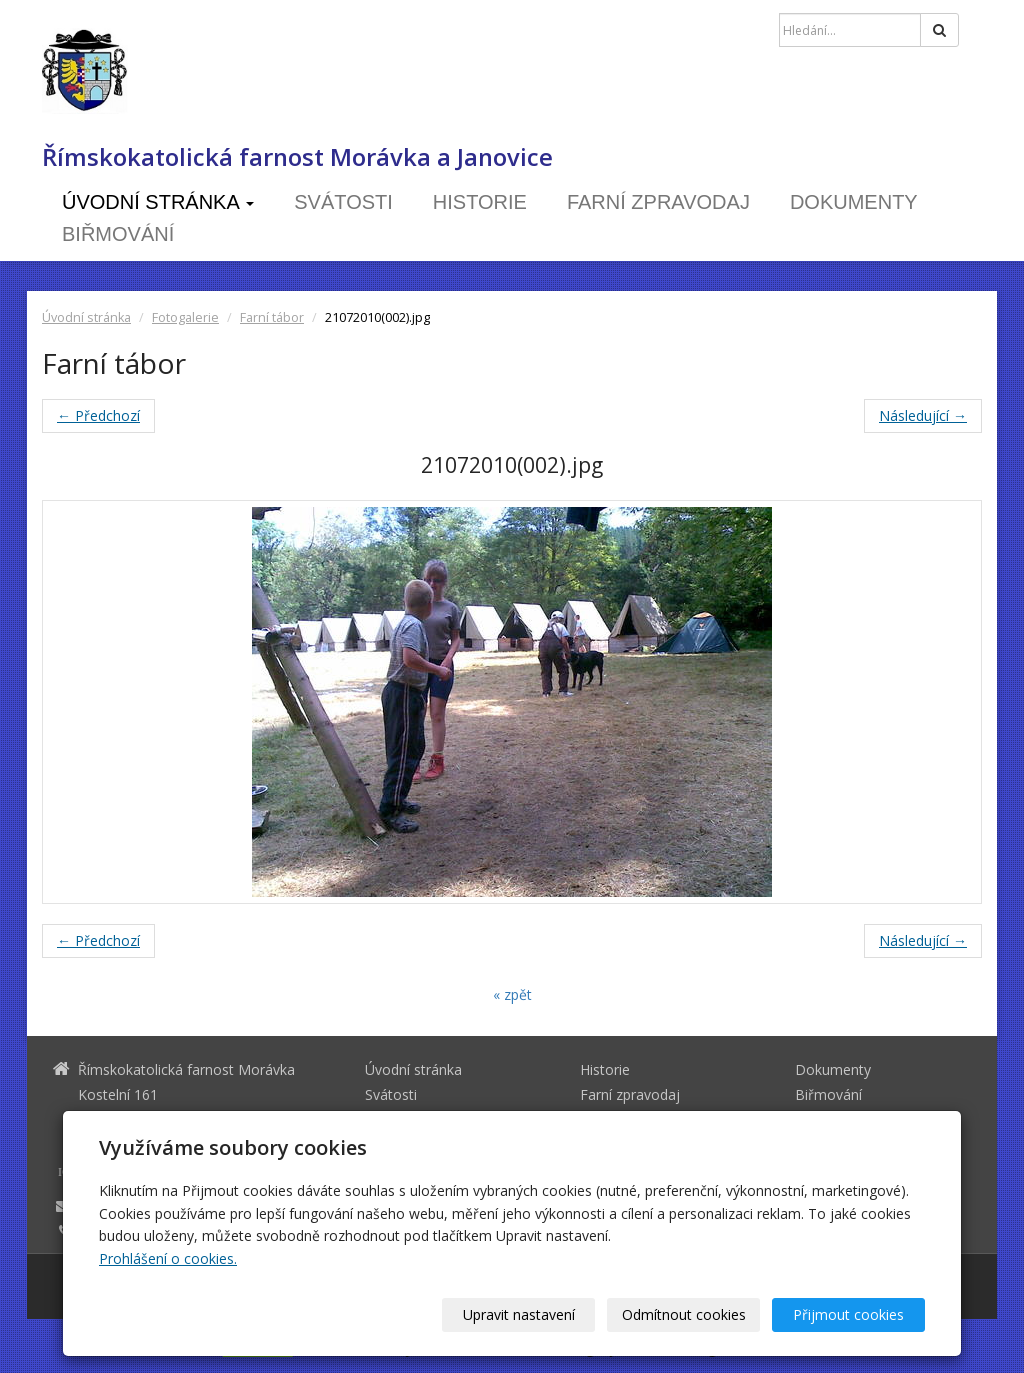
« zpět (512, 994)
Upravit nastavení (519, 1314)
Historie (480, 202)
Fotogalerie (185, 317)
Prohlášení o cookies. (168, 1258)
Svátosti (343, 202)
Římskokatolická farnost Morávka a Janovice (297, 157)
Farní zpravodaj (658, 202)
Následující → (923, 415)
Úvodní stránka (158, 202)
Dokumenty (854, 202)
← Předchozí (98, 415)
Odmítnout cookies (684, 1314)
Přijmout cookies (848, 1314)
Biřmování (118, 234)
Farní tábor (272, 317)
